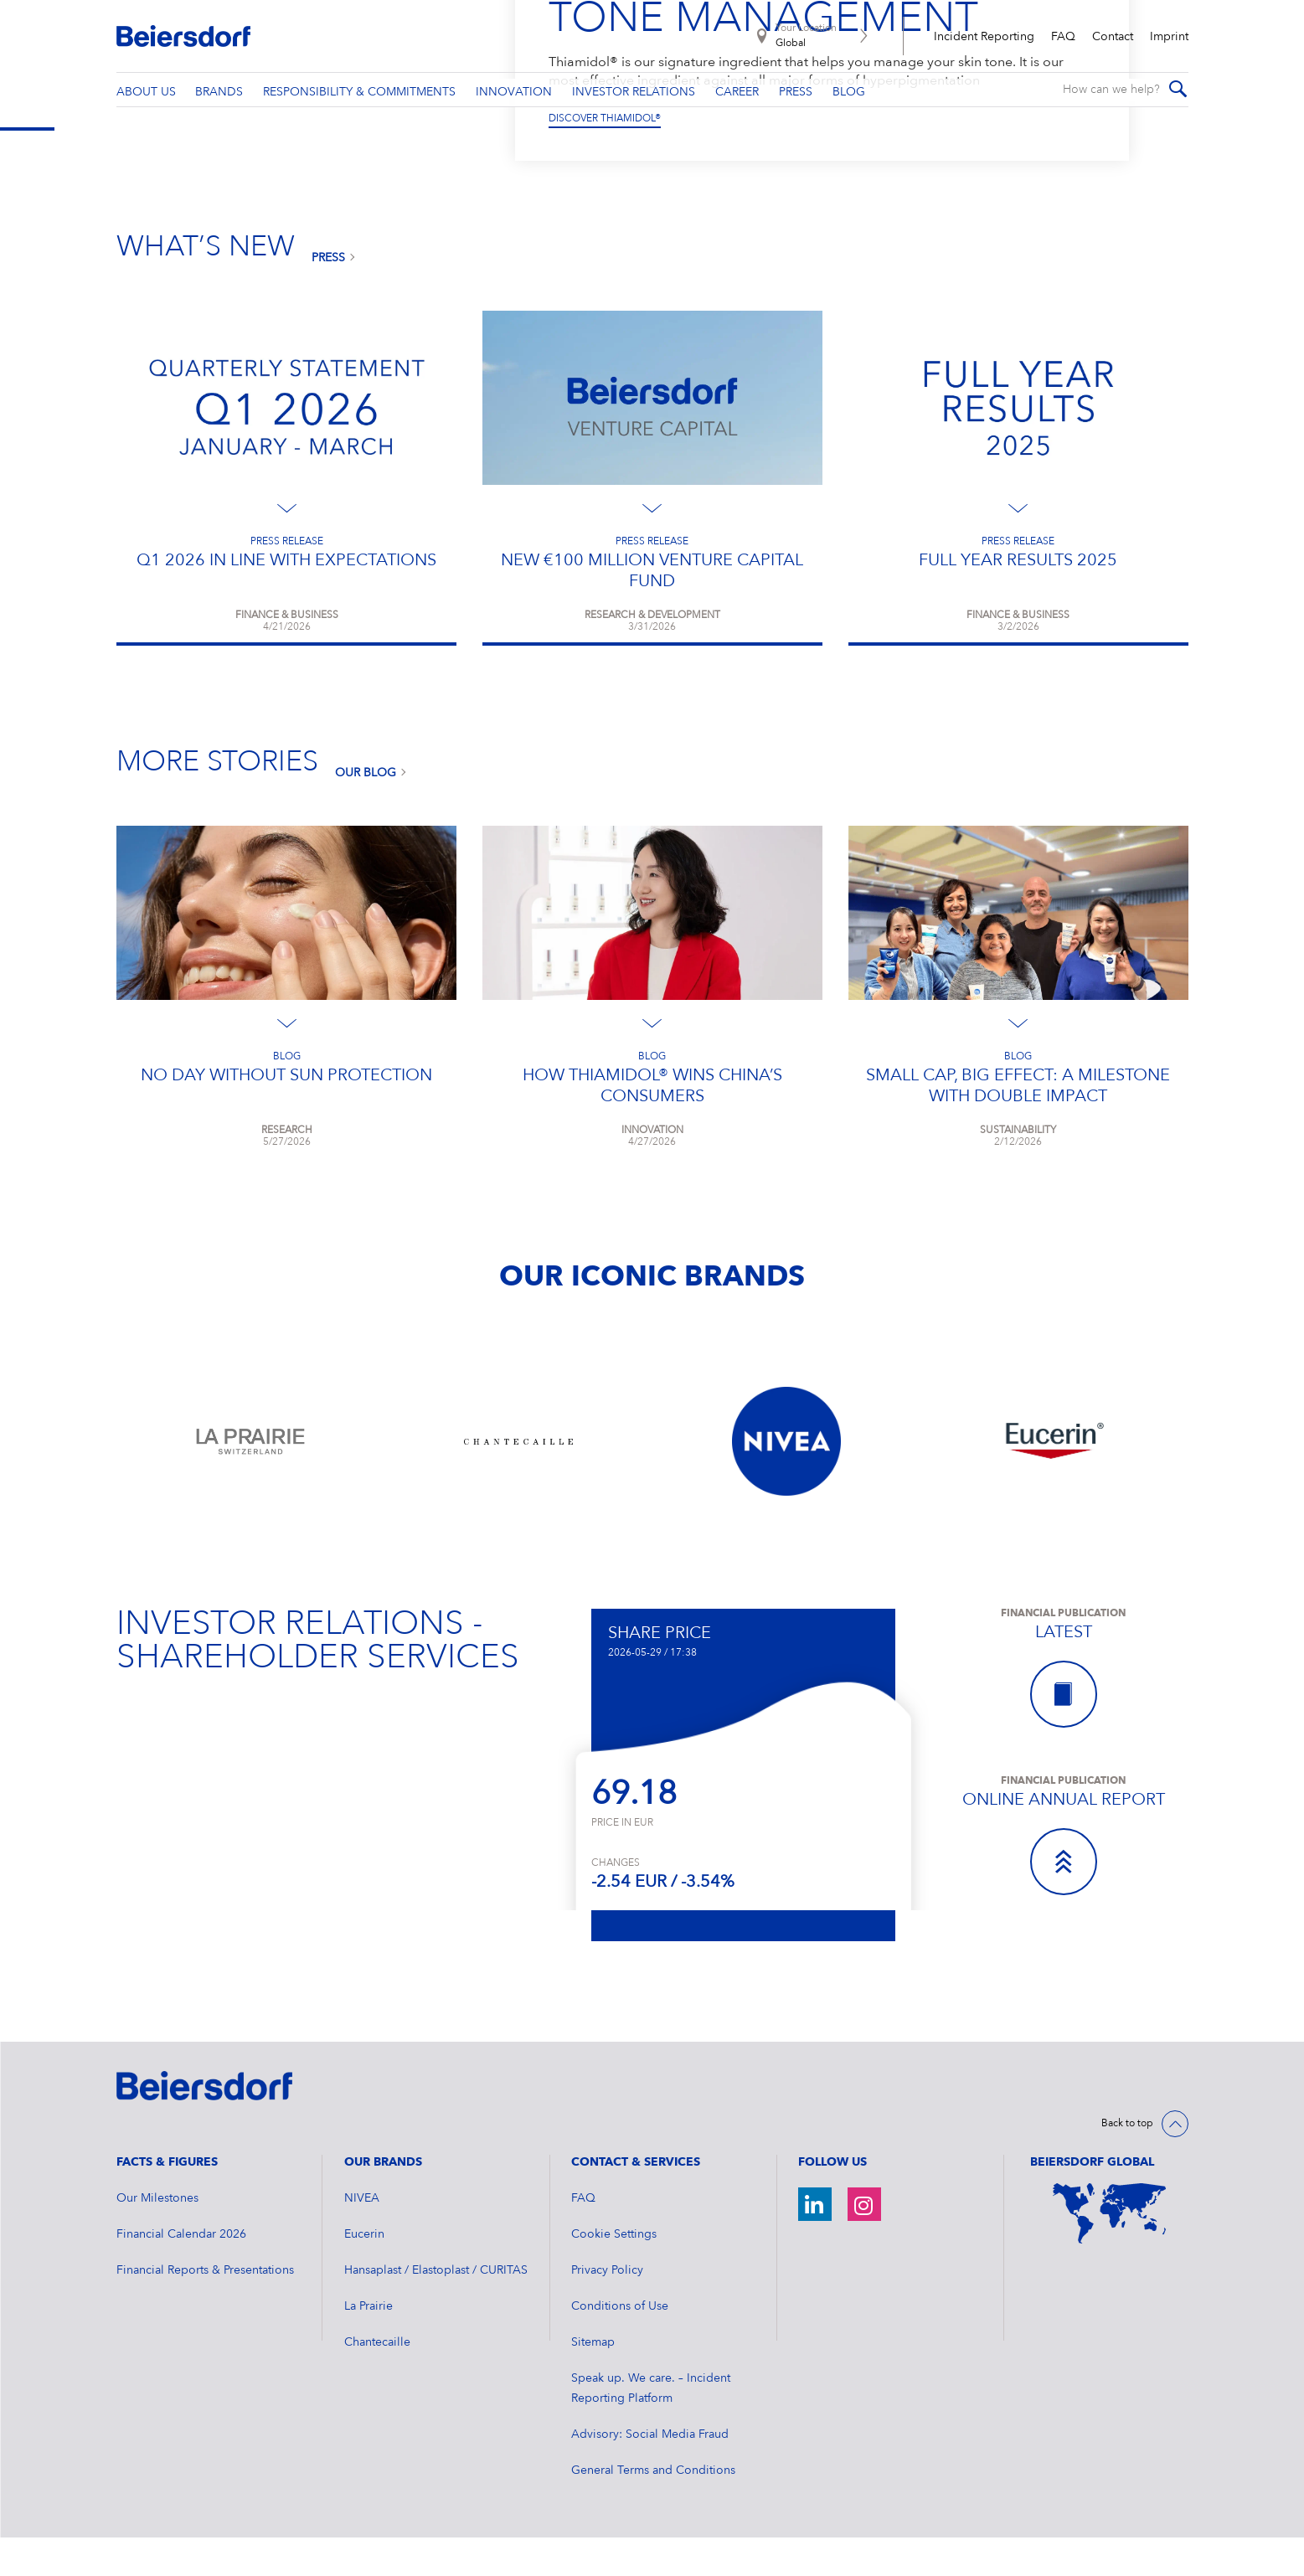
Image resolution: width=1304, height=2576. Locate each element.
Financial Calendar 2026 (181, 2273)
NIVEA (361, 2237)
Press (328, 296)
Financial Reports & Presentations (205, 2309)
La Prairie (368, 2345)
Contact (1112, 37)
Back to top (1127, 2162)
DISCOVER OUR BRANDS (607, 157)
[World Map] (1109, 2252)
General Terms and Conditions (653, 2509)
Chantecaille (377, 2381)
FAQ (1063, 37)
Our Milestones (157, 2237)
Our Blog (365, 811)
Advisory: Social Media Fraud (650, 2473)
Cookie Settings (614, 2273)
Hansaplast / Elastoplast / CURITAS (436, 2309)
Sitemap (593, 2381)
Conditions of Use (619, 2345)
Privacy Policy (607, 2309)
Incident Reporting (984, 37)
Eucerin (364, 2273)
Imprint (1169, 37)
